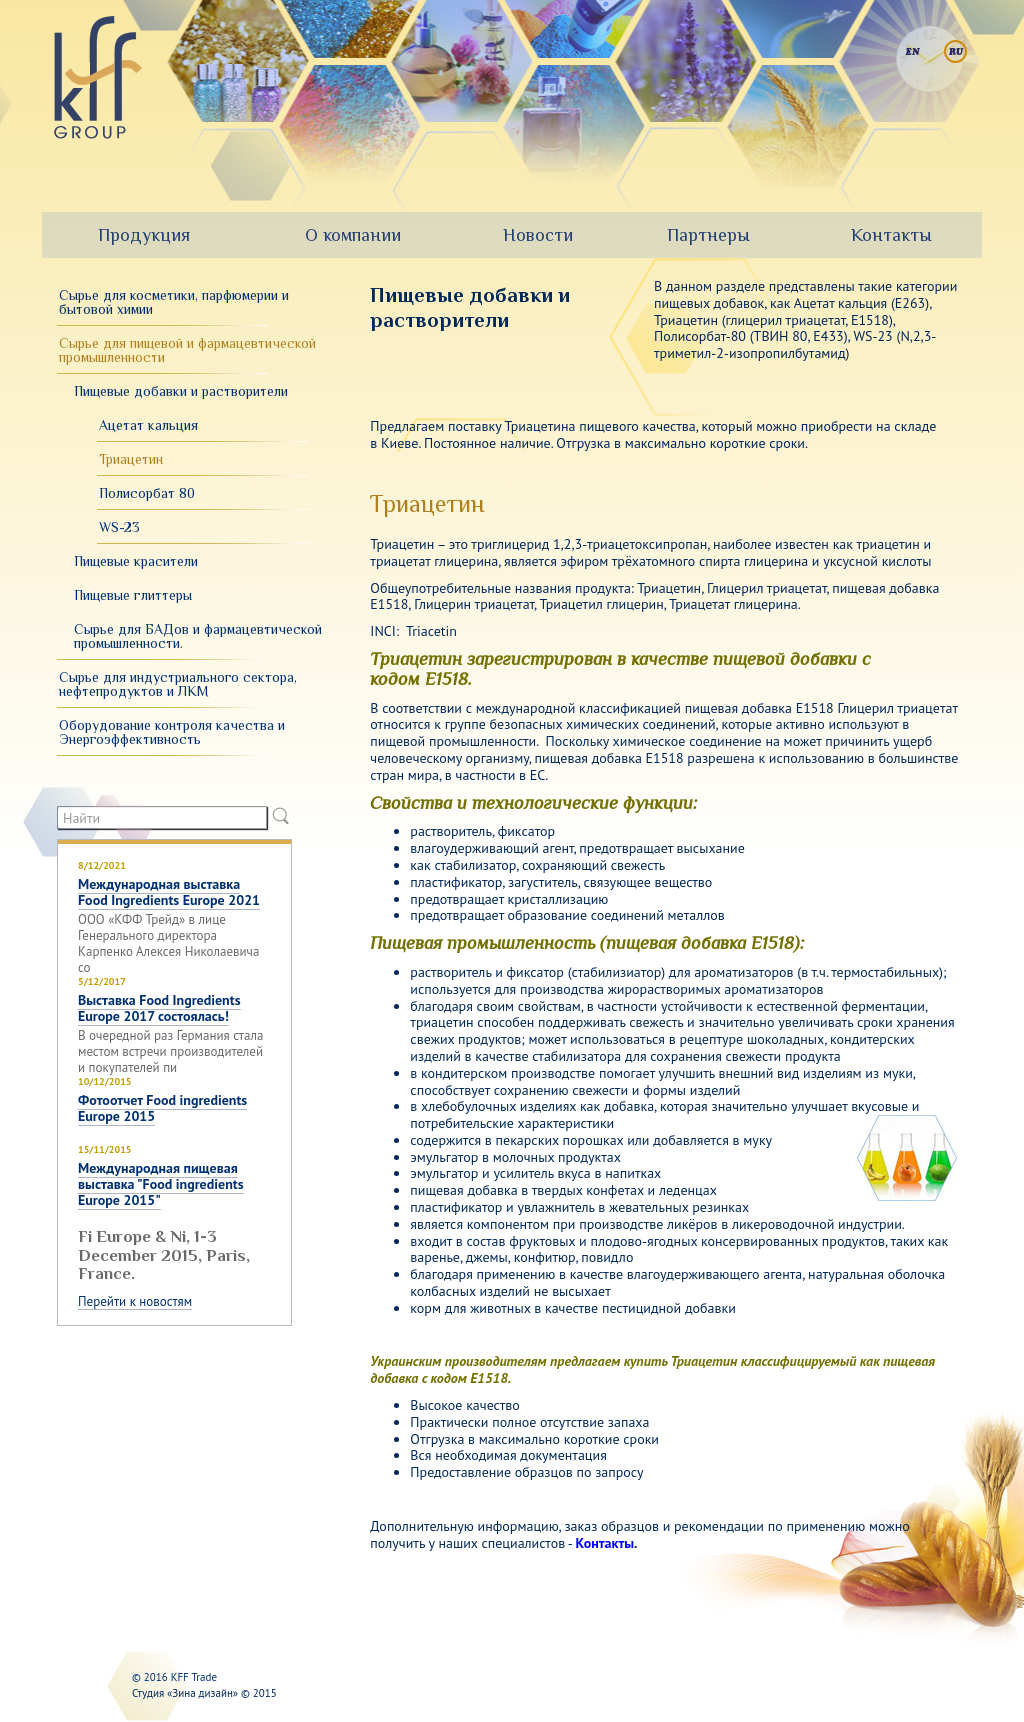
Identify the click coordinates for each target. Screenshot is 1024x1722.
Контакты (891, 235)
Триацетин (131, 459)
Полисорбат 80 (147, 493)
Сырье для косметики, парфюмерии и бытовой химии (174, 302)
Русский (955, 51)
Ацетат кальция (148, 425)
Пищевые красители (136, 561)
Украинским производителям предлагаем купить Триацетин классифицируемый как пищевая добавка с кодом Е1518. (652, 1369)
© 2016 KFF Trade (174, 1677)
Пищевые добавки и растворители (181, 391)
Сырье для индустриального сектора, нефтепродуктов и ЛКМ (178, 684)
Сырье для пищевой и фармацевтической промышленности (187, 350)
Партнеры (708, 235)
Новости (538, 235)
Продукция (144, 235)
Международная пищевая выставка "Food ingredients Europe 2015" (161, 1184)
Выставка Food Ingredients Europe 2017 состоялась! (159, 1008)
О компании (353, 235)
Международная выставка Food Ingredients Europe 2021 (169, 892)
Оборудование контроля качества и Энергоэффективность (172, 732)
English (912, 51)
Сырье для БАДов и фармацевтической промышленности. (198, 636)
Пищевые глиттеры (133, 595)
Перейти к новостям (135, 1302)
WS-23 (119, 527)
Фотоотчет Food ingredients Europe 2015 (162, 1108)
